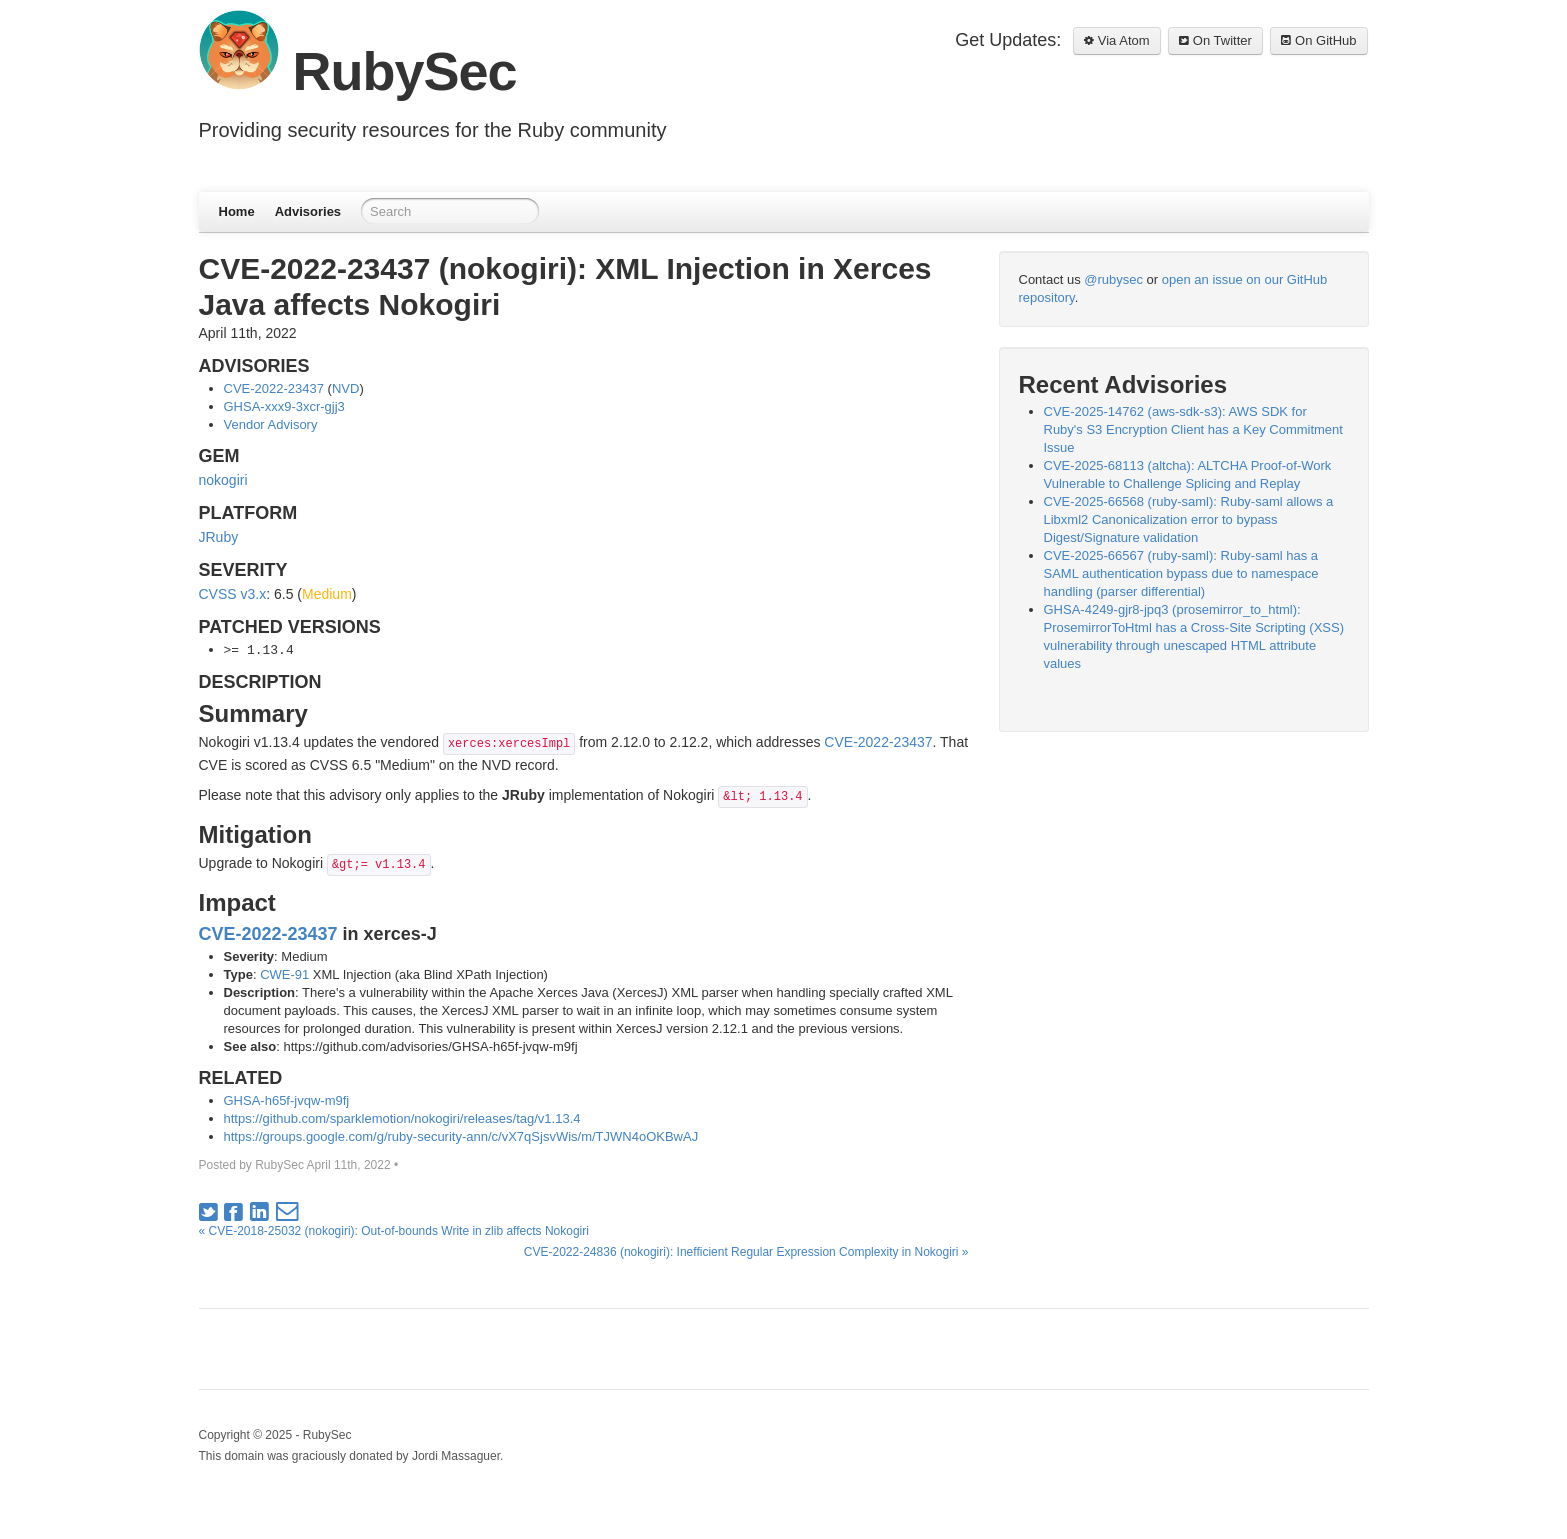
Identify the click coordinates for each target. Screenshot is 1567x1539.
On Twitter (1215, 40)
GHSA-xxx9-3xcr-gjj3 (284, 406)
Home (237, 211)
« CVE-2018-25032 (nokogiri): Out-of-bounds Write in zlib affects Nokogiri (394, 1231)
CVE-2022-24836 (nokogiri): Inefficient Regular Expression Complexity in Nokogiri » (746, 1252)
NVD (345, 388)
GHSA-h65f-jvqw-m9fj (287, 1100)
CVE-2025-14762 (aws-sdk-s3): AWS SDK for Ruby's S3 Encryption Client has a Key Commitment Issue (1193, 429)
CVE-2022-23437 (274, 388)
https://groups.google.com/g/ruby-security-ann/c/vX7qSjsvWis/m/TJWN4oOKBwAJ (461, 1136)
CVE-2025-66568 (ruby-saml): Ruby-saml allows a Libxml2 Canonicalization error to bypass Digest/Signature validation (1189, 519)
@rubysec (1113, 279)
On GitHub (1318, 40)
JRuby (219, 537)
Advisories (308, 211)
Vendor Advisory (271, 424)
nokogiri (223, 480)
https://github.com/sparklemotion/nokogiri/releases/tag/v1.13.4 (402, 1118)
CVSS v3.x (233, 594)
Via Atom (1116, 40)
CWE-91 (284, 974)
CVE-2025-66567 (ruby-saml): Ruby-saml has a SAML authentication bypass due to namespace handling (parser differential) (1181, 573)
